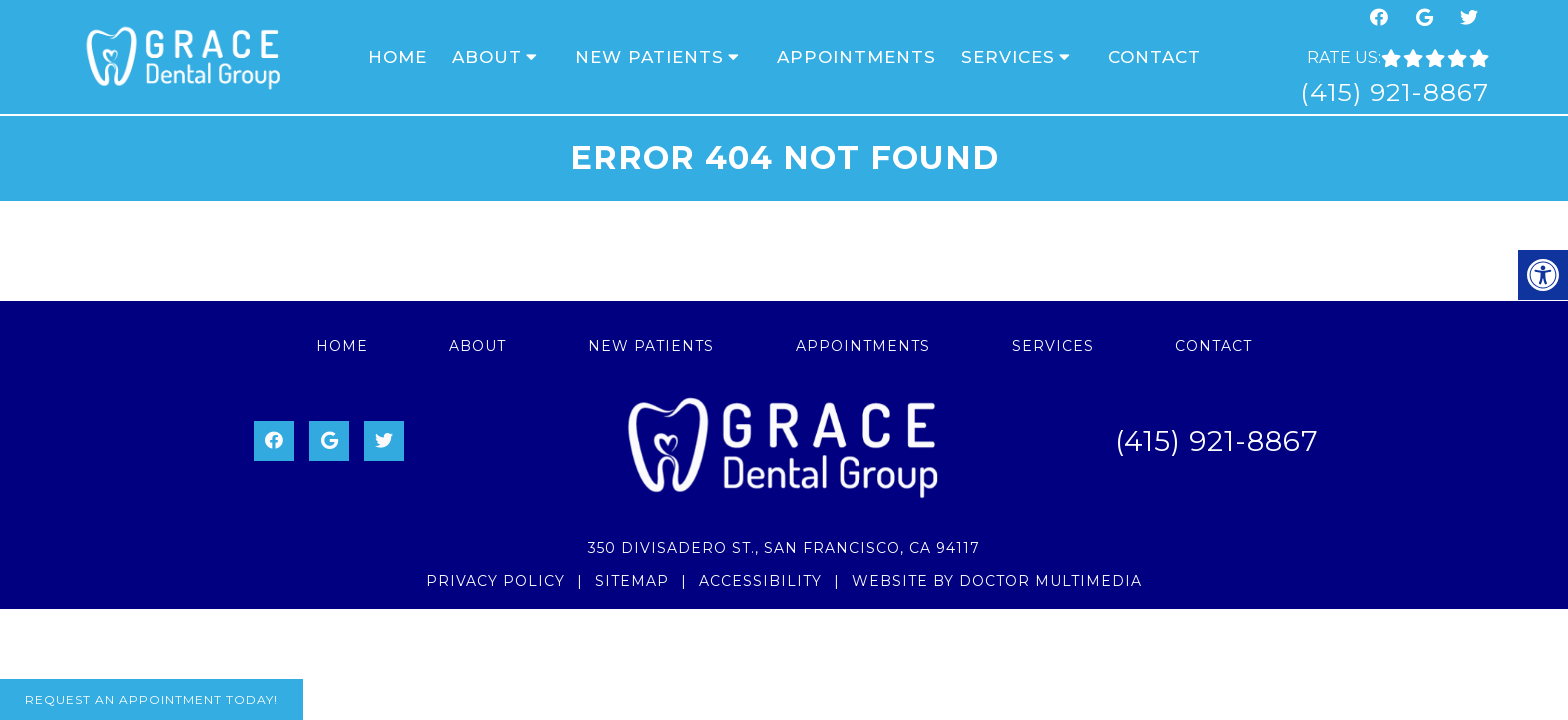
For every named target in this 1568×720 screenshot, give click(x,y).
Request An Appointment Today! (151, 699)
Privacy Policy (495, 581)
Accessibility (760, 581)
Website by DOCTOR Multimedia (997, 581)
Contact (1154, 57)
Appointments (856, 57)
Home (397, 57)
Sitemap (632, 581)
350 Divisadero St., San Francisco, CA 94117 (784, 548)
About (487, 57)
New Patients (649, 57)
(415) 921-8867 (1394, 92)
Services (1008, 57)
